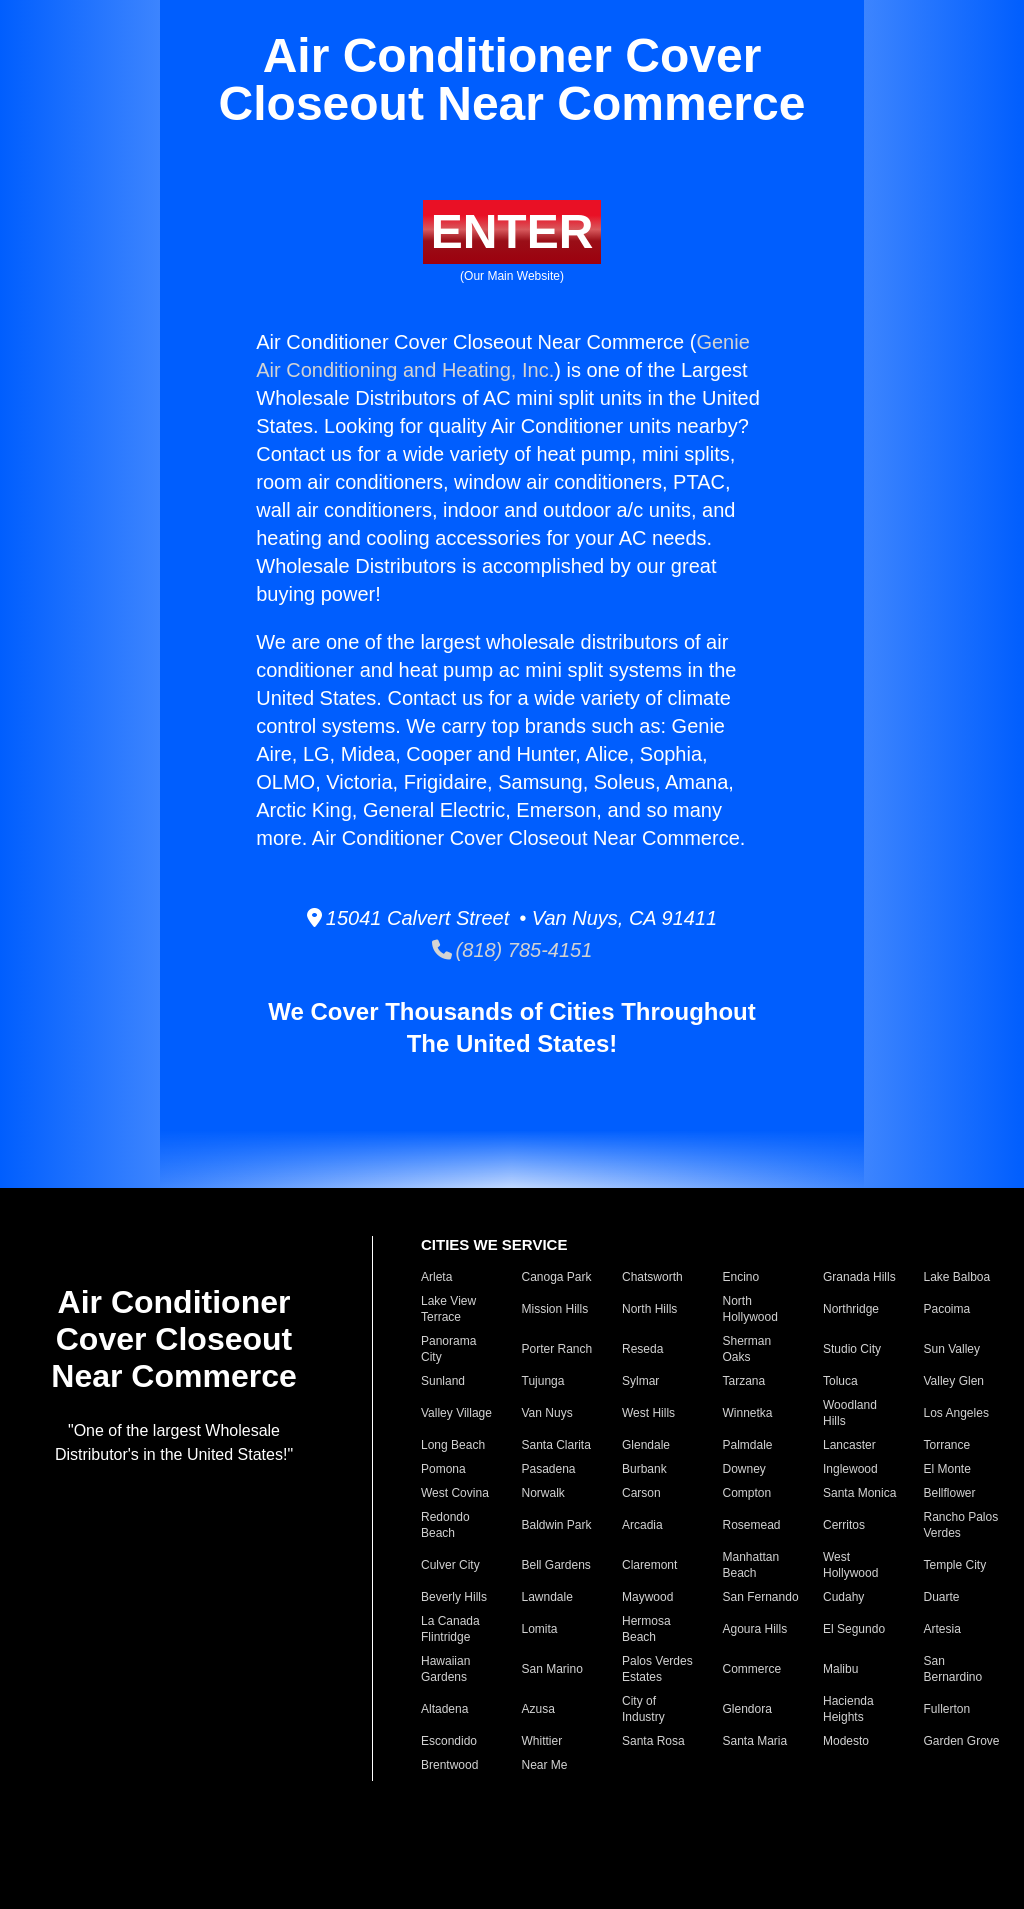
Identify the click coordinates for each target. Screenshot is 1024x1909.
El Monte (947, 1469)
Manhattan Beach (751, 1565)
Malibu (840, 1669)
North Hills (649, 1309)
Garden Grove (962, 1741)
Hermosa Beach (646, 1629)
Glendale (646, 1445)
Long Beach (453, 1445)
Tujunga (543, 1381)
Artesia (942, 1629)
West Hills (648, 1413)
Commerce (752, 1669)
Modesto (846, 1741)
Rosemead (752, 1525)
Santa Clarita (556, 1445)
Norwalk (543, 1493)
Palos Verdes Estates (657, 1669)
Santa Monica (859, 1493)
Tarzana (744, 1381)
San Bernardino (953, 1669)
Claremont (649, 1565)
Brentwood (449, 1765)
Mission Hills (555, 1309)
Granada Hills (859, 1277)
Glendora (747, 1709)
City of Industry (643, 1709)
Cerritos (844, 1525)
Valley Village (456, 1413)
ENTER (512, 231)
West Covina (455, 1493)
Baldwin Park (557, 1525)
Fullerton (947, 1709)
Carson (641, 1493)
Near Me (545, 1765)
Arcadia (642, 1525)
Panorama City (448, 1349)
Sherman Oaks (747, 1349)
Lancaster (849, 1445)
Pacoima (947, 1309)
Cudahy (843, 1597)
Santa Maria (755, 1741)
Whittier (542, 1741)
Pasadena (549, 1469)
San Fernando (761, 1597)
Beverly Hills (454, 1597)
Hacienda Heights (848, 1709)
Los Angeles (956, 1413)
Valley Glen (954, 1381)
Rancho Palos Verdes (961, 1525)
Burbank (644, 1469)
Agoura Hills (755, 1629)
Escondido (449, 1741)
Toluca (840, 1381)
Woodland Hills (850, 1413)
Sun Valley (952, 1349)
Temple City (955, 1565)
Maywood (647, 1597)
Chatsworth (652, 1277)
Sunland (443, 1381)
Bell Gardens (556, 1565)
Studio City (852, 1349)
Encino (741, 1277)
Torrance (947, 1445)
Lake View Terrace (448, 1309)
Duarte (942, 1597)
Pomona (443, 1469)
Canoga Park (557, 1277)
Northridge (851, 1309)
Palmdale (748, 1445)
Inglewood (850, 1469)
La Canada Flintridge (450, 1629)
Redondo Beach (445, 1525)
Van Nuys (547, 1413)
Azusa (538, 1709)
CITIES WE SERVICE (494, 1244)
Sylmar (640, 1381)
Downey (744, 1469)
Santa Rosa (653, 1741)
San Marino (552, 1669)
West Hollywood (850, 1565)
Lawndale (547, 1597)
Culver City (450, 1565)
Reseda (642, 1349)
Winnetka (748, 1413)
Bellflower (950, 1493)
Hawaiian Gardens (445, 1669)
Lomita (540, 1629)
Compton (747, 1493)
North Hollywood (750, 1309)
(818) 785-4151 (512, 950)
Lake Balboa (957, 1277)
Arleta (436, 1277)
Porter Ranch (557, 1349)
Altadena (444, 1709)
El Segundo (854, 1629)
